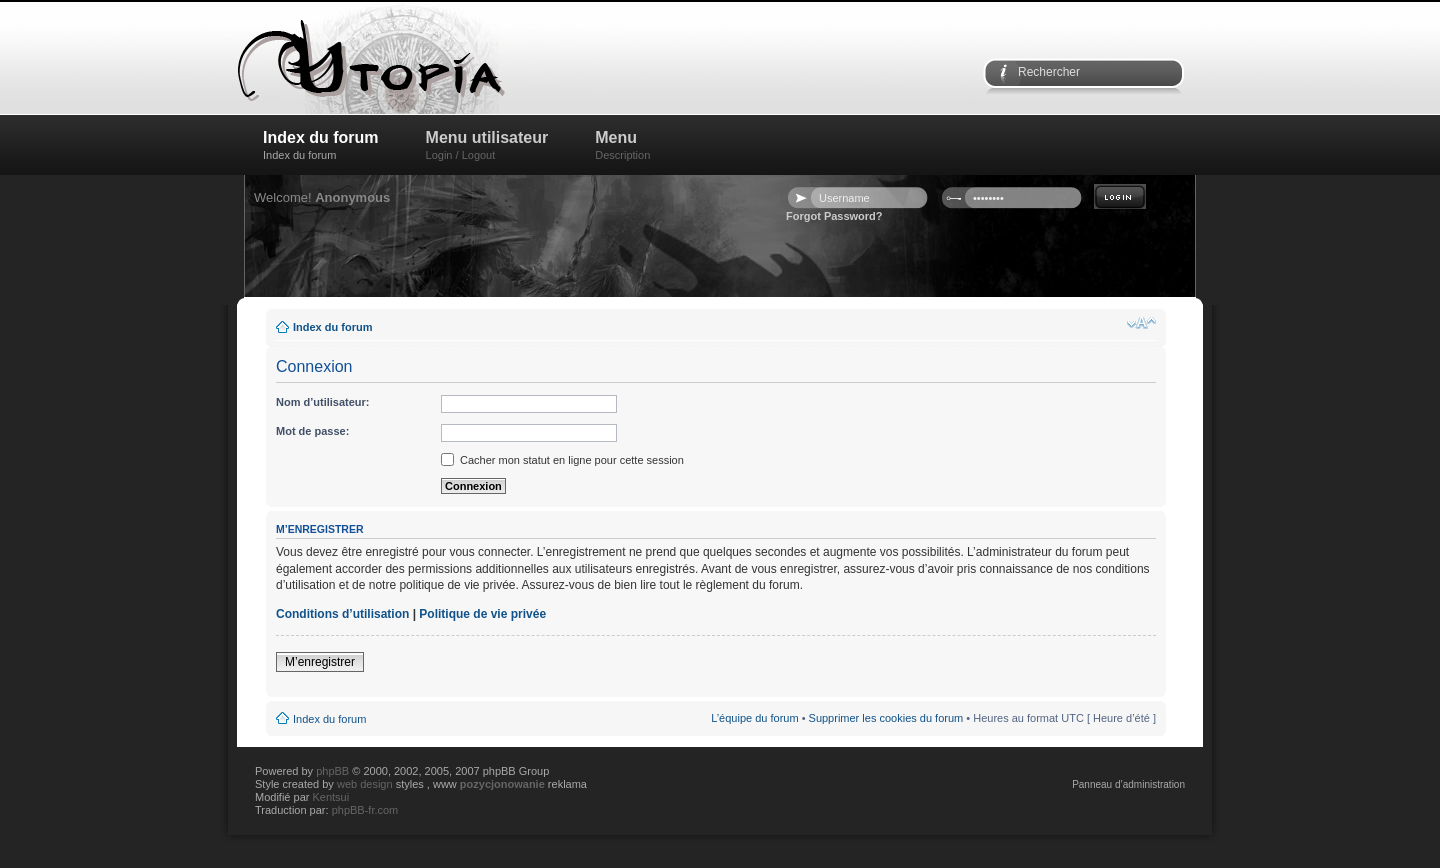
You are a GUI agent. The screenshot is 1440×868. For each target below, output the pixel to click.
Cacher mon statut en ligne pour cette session (562, 460)
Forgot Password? (834, 216)
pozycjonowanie (502, 784)
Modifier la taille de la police (1141, 323)
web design (366, 784)
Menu (622, 145)
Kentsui (330, 797)
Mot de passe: (312, 431)
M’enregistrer (320, 662)
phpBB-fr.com (365, 810)
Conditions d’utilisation (342, 614)
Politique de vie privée (482, 614)
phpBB (332, 771)
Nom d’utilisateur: (323, 402)
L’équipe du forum (754, 718)
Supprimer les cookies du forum (886, 718)
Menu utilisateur (487, 145)
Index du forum (321, 145)
